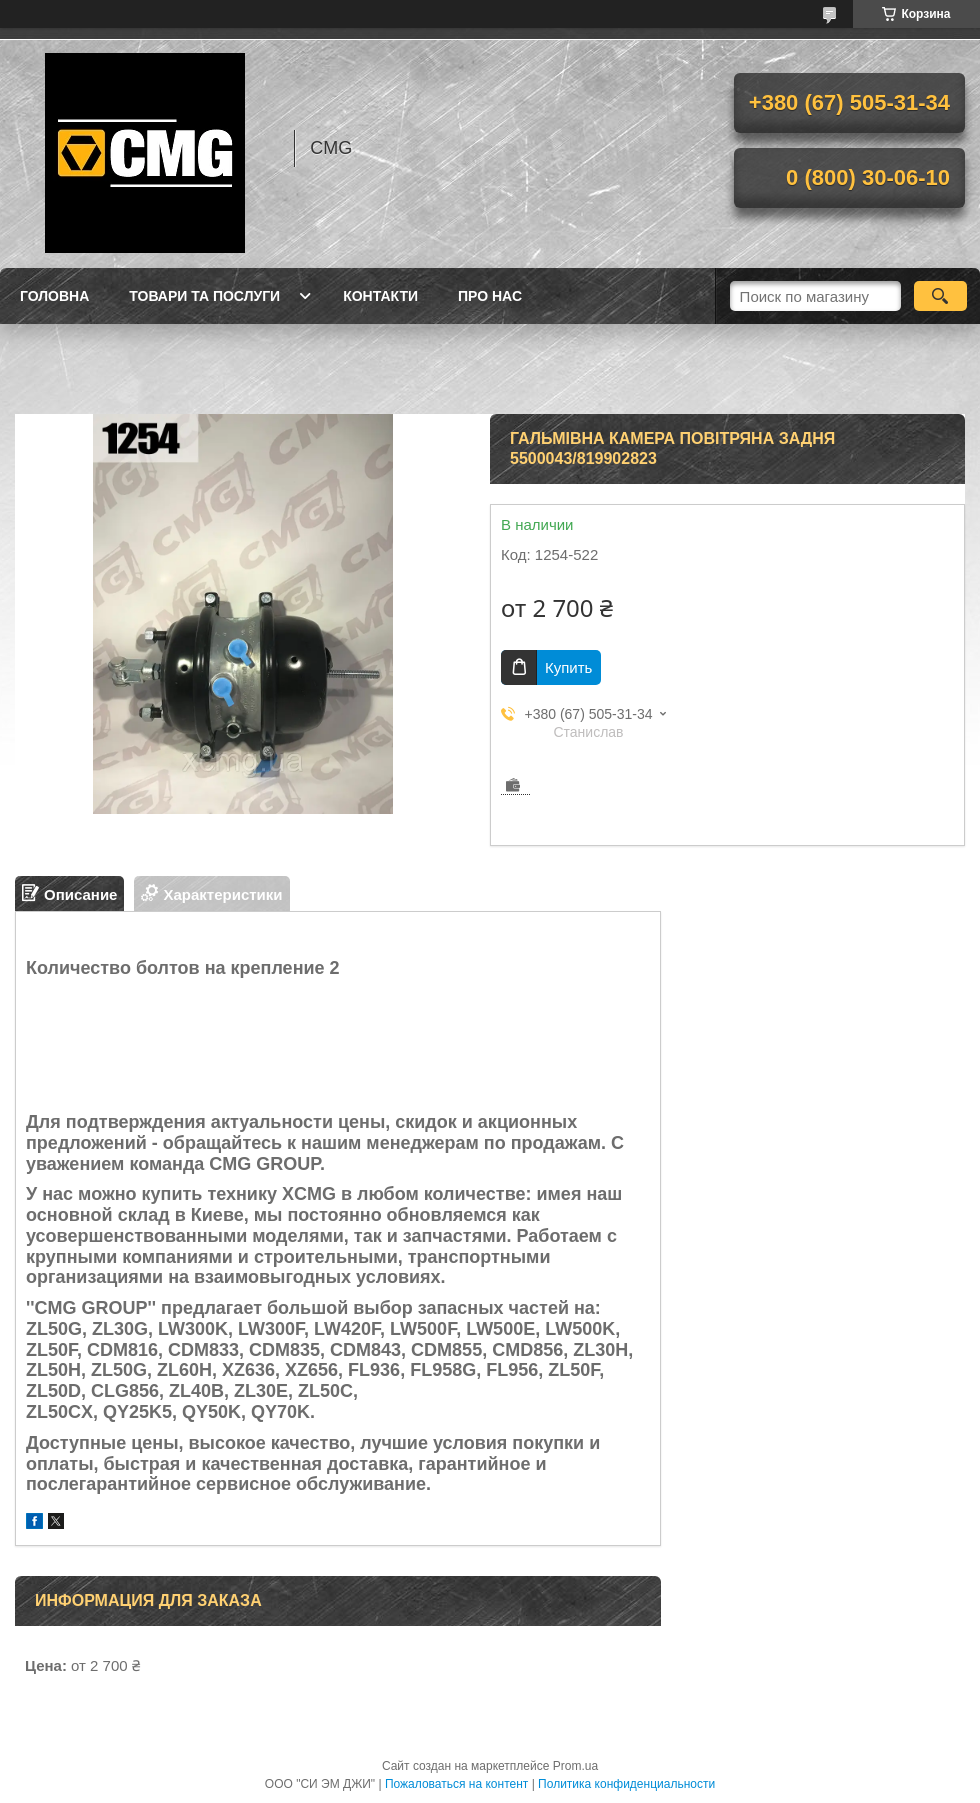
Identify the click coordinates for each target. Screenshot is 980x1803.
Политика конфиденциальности (626, 1784)
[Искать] (940, 296)
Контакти (380, 296)
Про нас (490, 296)
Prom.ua (575, 1766)
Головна (54, 296)
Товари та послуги (204, 296)
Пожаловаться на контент (456, 1784)
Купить (568, 667)
